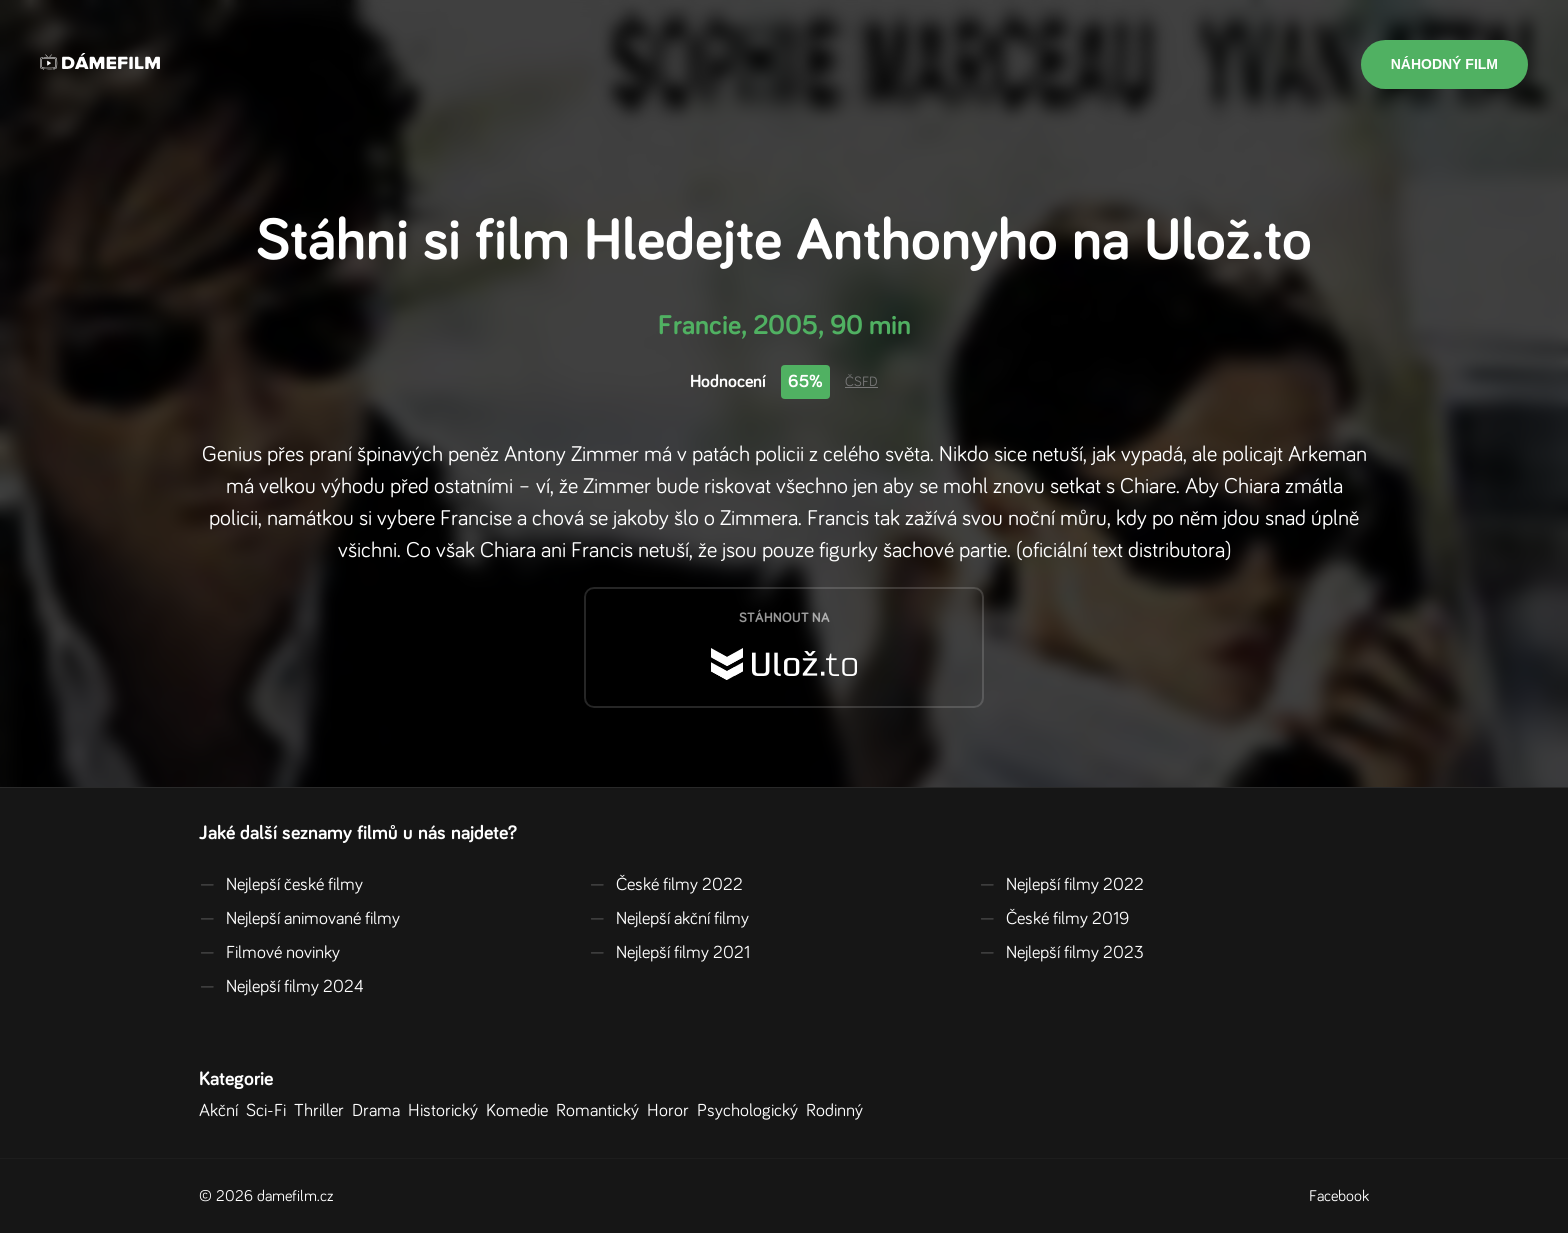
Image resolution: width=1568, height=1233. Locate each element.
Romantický (601, 1111)
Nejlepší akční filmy (669, 919)
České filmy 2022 (666, 885)
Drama (380, 1111)
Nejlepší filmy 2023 (1061, 953)
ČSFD (861, 382)
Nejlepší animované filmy (299, 919)
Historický (447, 1111)
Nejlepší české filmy (281, 885)
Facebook (1339, 1196)
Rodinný (838, 1111)
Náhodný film (1444, 64)
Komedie (521, 1111)
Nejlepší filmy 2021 (669, 953)
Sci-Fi (270, 1111)
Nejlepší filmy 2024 (281, 987)
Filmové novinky (269, 953)
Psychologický (751, 1111)
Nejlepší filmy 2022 (1061, 885)
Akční (222, 1111)
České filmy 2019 (1054, 919)
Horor (672, 1111)
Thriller (323, 1111)
